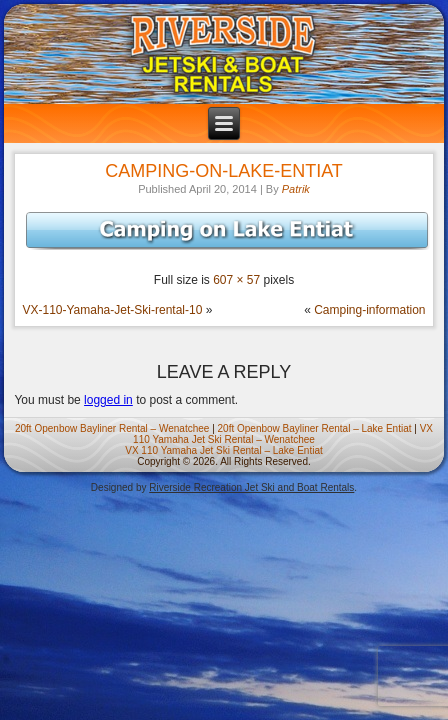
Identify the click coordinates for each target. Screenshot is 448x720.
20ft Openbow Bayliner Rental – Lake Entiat (315, 428)
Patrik (296, 189)
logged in (108, 400)
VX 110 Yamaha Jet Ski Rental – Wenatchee (283, 434)
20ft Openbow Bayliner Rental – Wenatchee (112, 428)
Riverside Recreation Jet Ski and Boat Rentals (251, 487)
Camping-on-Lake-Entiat (224, 171)
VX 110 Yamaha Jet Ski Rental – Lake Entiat (224, 450)
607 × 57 (236, 280)
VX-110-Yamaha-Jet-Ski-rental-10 (112, 310)
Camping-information (369, 310)
